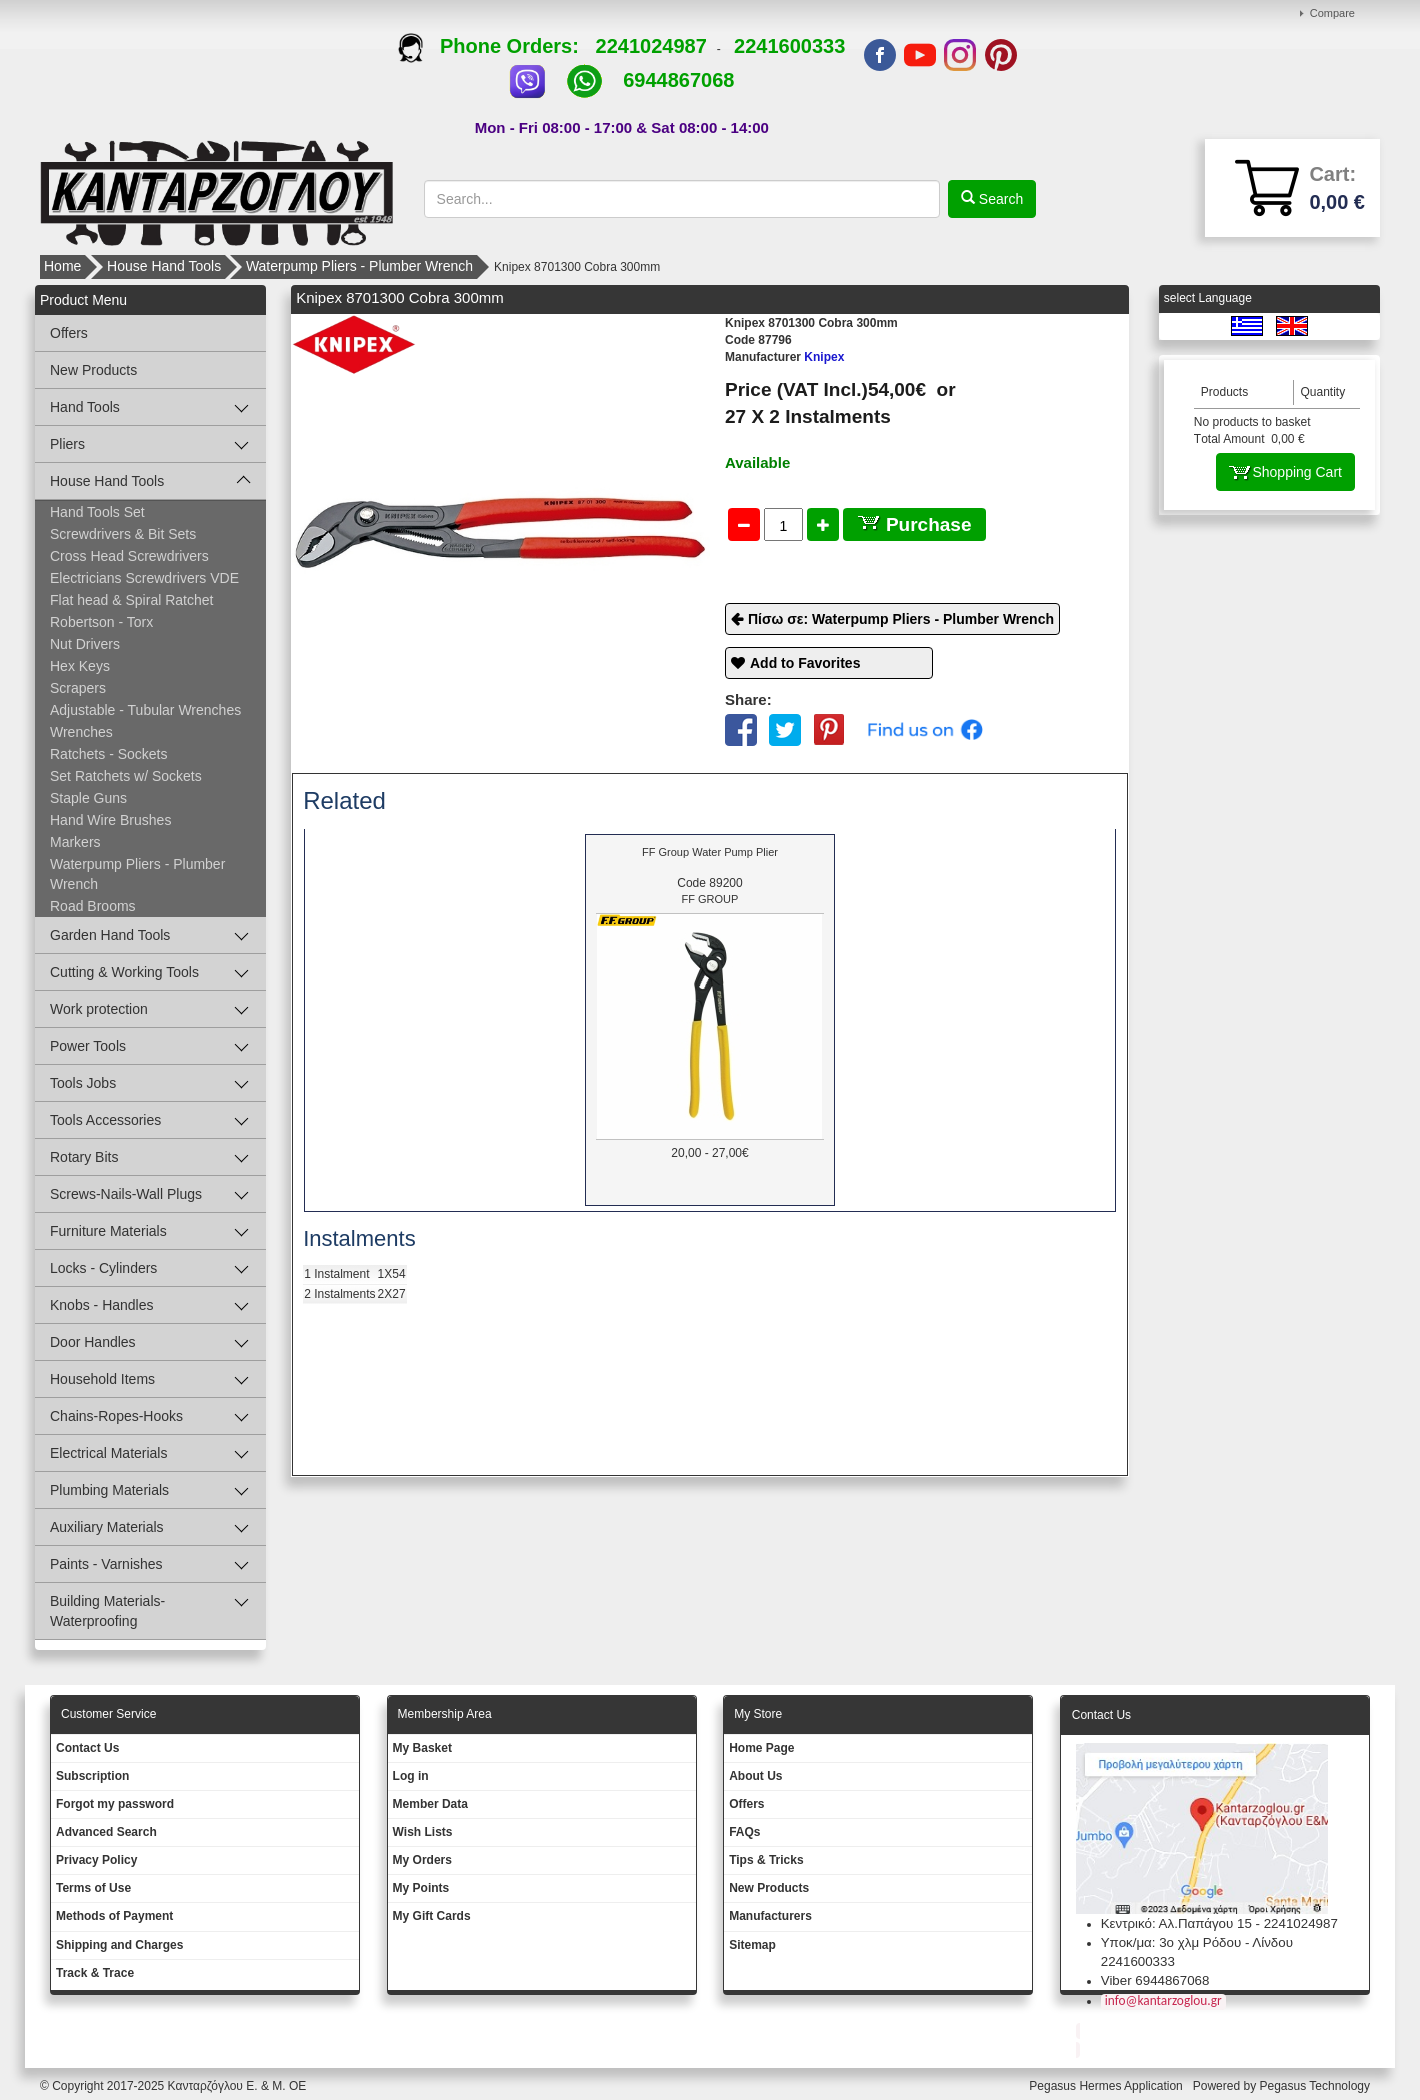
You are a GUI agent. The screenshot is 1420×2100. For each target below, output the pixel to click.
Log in (411, 1776)
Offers (69, 333)
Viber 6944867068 (1155, 1980)
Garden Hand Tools (110, 935)
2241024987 (651, 46)
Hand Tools (85, 407)
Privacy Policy (96, 1860)
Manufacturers (770, 1916)
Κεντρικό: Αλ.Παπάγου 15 (1176, 1923)
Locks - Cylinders (103, 1268)
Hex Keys (80, 666)
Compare (1332, 13)
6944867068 (678, 80)
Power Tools (88, 1046)
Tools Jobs (83, 1083)
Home (62, 266)
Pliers (67, 444)
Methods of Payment (114, 1916)
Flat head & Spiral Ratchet (131, 600)
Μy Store (758, 1714)
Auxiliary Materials (107, 1527)
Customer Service (108, 1714)
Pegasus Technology (1316, 2086)
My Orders (422, 1860)
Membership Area (445, 1714)
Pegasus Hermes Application (1107, 2086)
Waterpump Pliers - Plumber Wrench (359, 266)
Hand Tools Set (97, 512)
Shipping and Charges (119, 1945)
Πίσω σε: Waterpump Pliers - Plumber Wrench (901, 619)
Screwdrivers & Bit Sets (123, 534)
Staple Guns (88, 798)
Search (999, 199)
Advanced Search (106, 1832)
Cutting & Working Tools (124, 972)
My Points (421, 1888)
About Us (755, 1776)
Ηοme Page (761, 1748)
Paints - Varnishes (106, 1564)
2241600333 (789, 46)
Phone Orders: (496, 46)
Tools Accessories (105, 1120)
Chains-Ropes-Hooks (116, 1416)
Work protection (99, 1009)
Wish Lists (423, 1832)
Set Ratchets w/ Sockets (126, 776)
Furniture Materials (108, 1231)
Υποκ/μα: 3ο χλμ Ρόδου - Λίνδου (1197, 1942)
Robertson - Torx (101, 622)
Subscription (92, 1776)
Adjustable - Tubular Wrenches (145, 710)
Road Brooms (93, 906)
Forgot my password (115, 1804)
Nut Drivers (85, 644)
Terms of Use (93, 1888)
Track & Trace (95, 1973)
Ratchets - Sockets (109, 754)
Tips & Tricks (766, 1860)
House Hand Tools (164, 266)
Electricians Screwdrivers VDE (144, 578)
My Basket (422, 1748)
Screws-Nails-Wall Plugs (126, 1194)
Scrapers (78, 688)
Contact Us (87, 1748)
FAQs (744, 1832)
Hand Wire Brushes (110, 820)
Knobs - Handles (102, 1305)
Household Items (102, 1379)
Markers (75, 842)
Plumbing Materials (109, 1490)
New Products (93, 370)
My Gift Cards (432, 1916)
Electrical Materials (108, 1453)
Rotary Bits (84, 1157)
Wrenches (81, 732)
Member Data (430, 1804)
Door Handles (93, 1342)
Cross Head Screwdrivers (129, 556)
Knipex (784, 357)
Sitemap (752, 1945)
